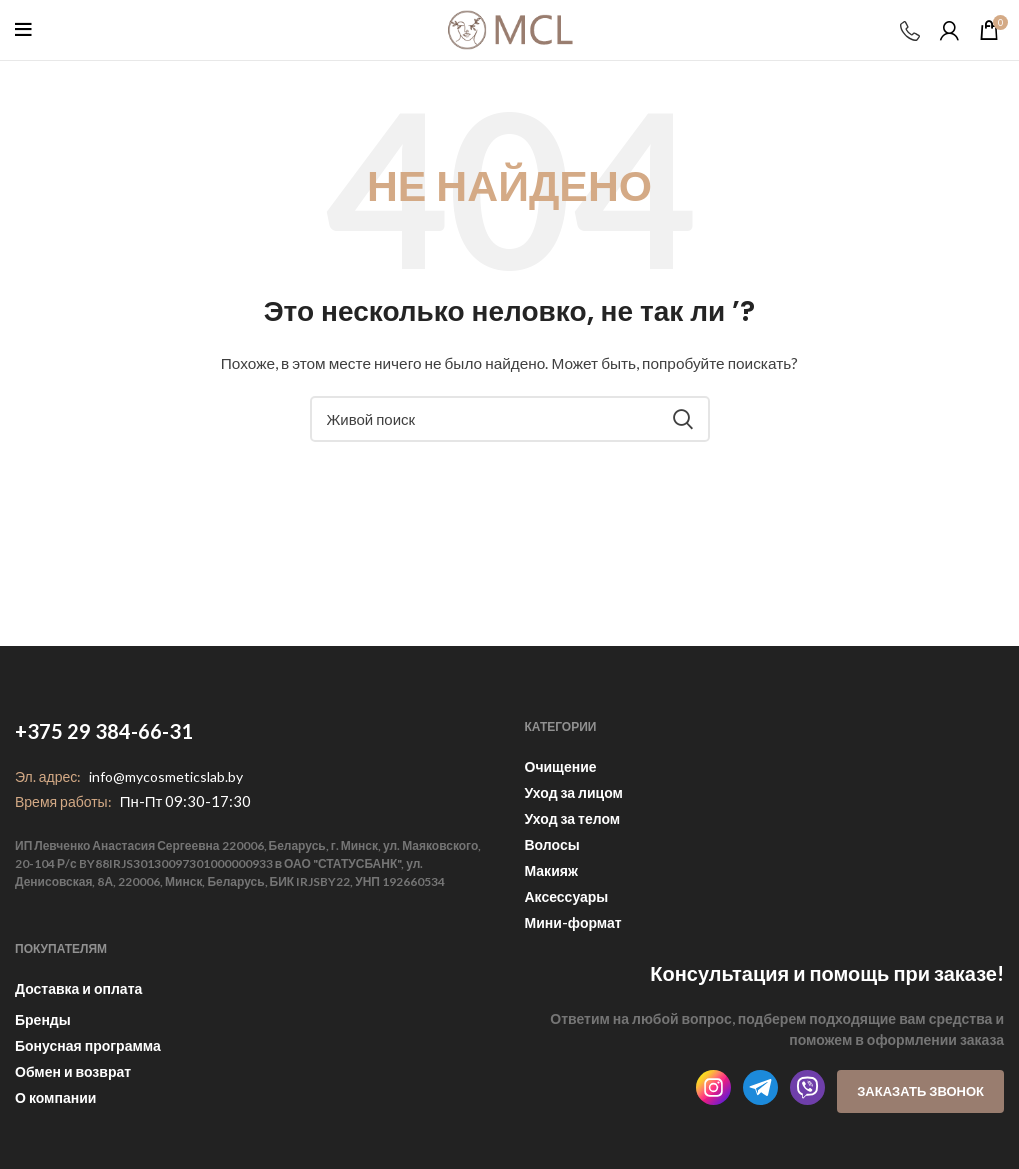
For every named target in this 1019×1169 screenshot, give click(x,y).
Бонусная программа (88, 1045)
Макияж (551, 870)
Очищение (561, 766)
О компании (55, 1097)
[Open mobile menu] (23, 30)
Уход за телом (573, 818)
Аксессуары (567, 896)
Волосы (552, 844)
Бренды (43, 1019)
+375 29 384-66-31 (104, 731)
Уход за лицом (574, 792)
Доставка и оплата (78, 988)
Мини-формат (573, 922)
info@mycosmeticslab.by (166, 776)
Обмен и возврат (73, 1071)
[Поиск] (510, 419)
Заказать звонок (920, 1091)
